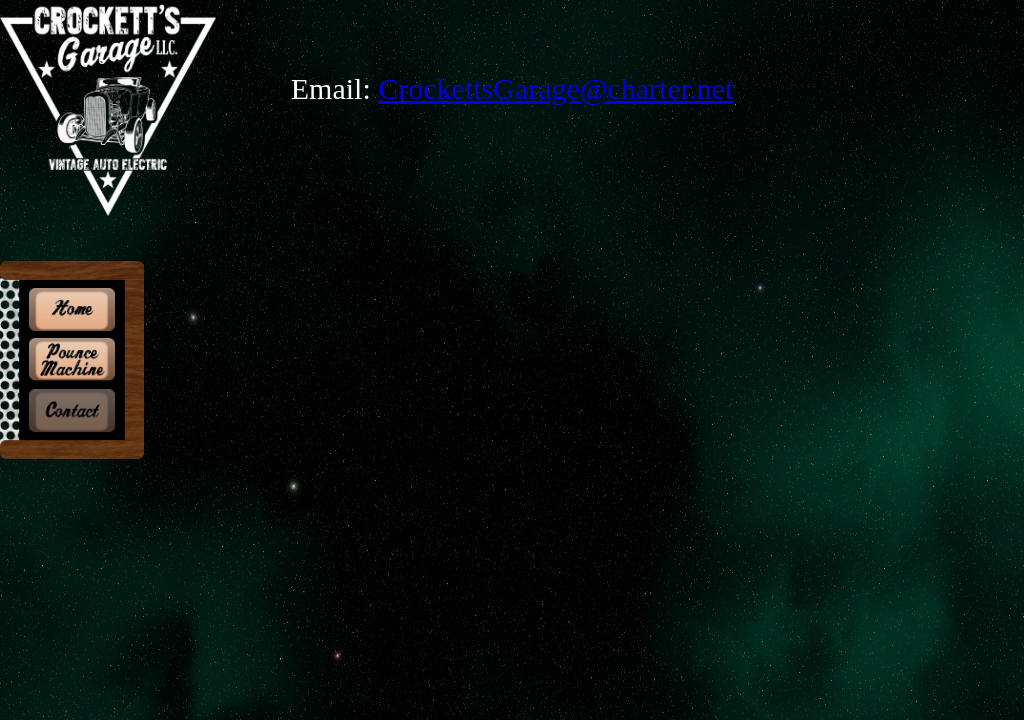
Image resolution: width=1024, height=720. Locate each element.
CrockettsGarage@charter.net (555, 88)
